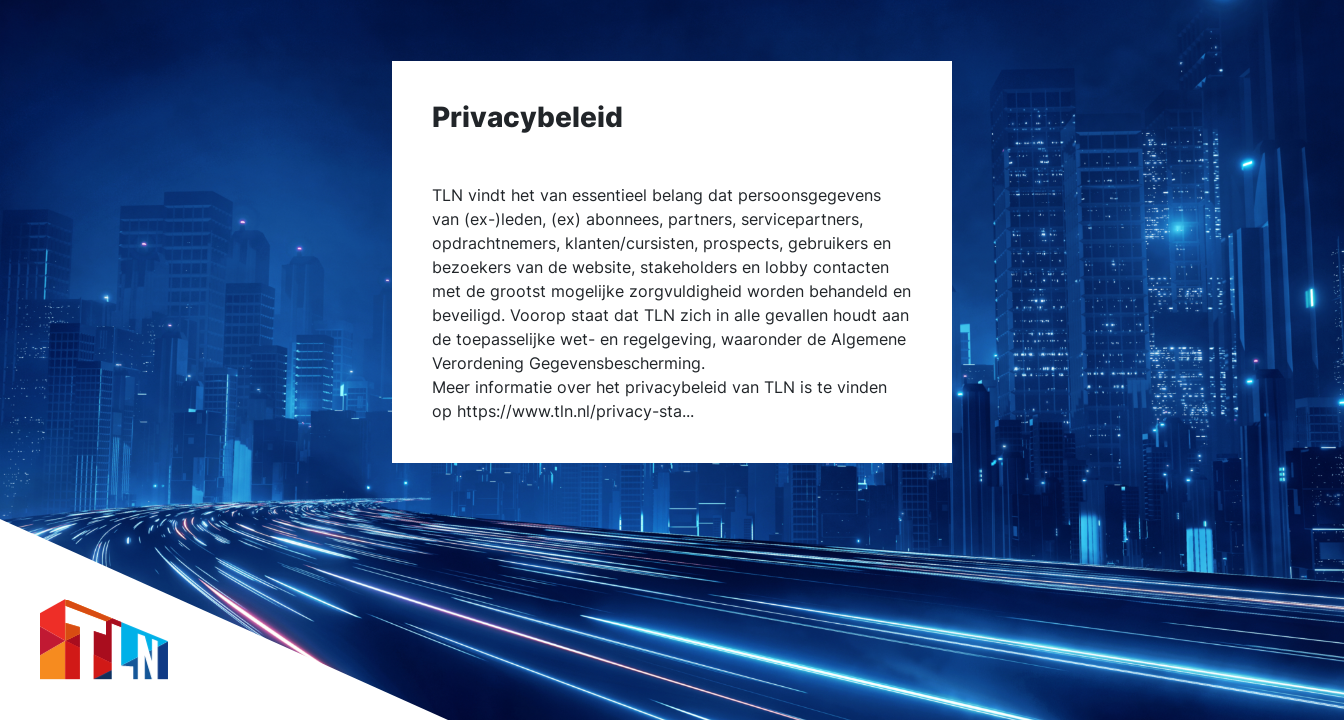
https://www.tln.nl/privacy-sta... (575, 411)
